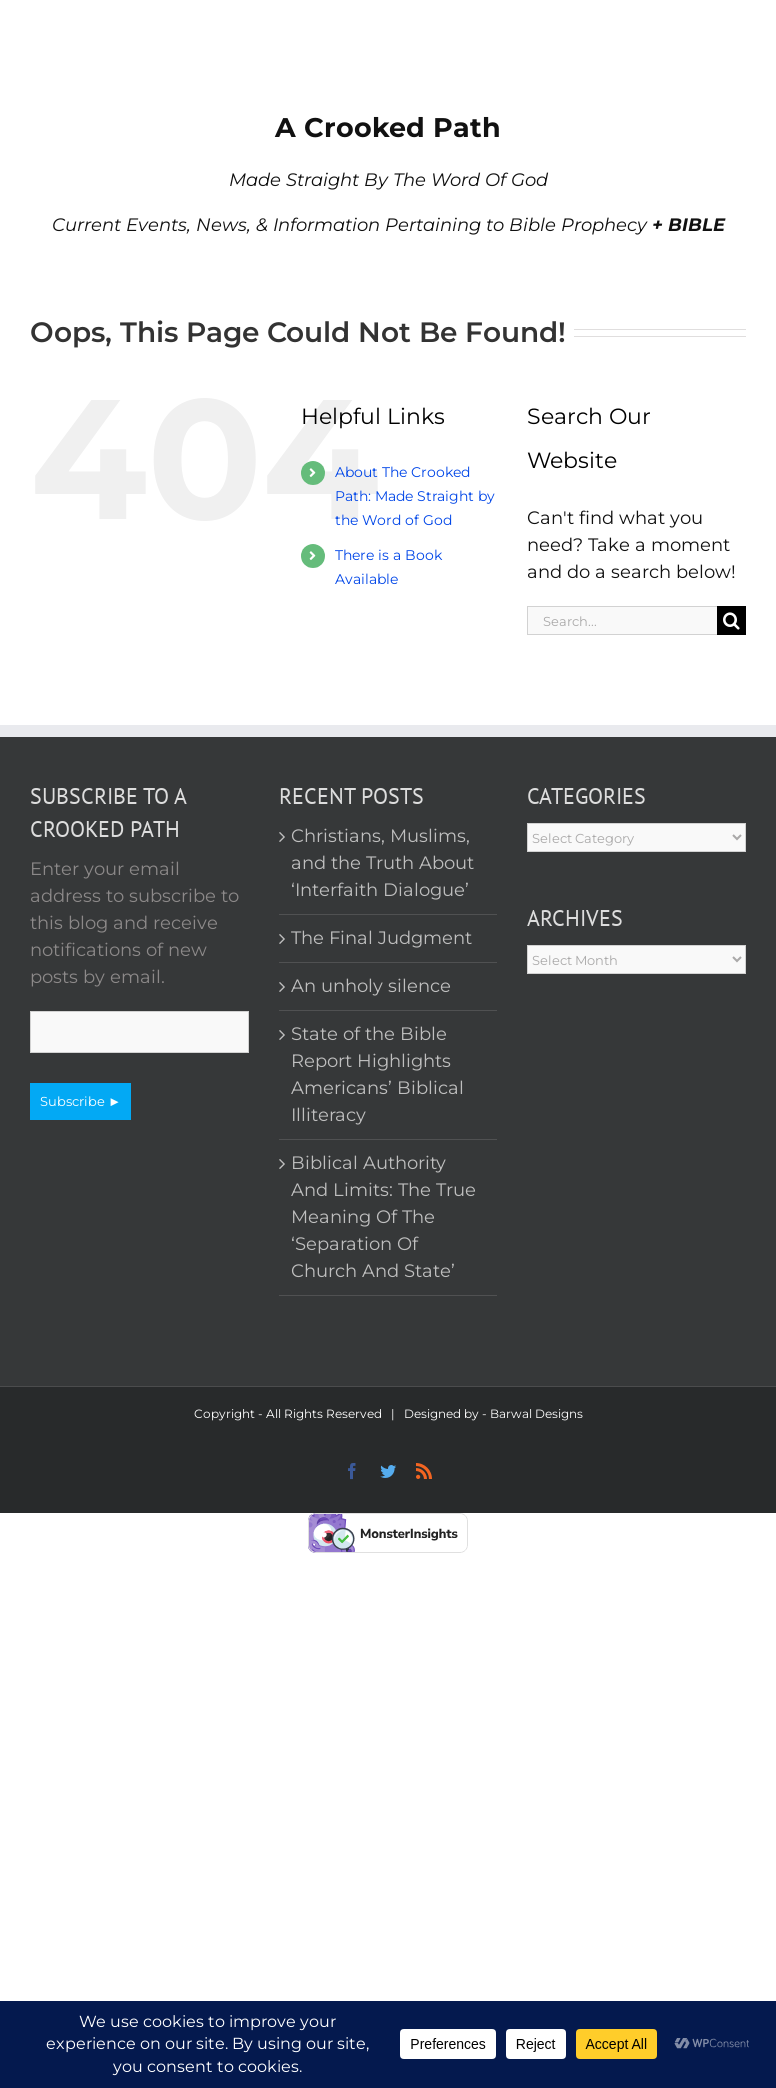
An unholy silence (371, 986)
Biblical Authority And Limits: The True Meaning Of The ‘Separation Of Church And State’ (383, 1217)
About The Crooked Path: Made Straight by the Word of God (415, 496)
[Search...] (622, 620)
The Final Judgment (381, 938)
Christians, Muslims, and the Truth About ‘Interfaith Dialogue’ (382, 863)
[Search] (731, 620)
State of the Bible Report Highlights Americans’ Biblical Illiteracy (377, 1074)
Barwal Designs (536, 1413)
